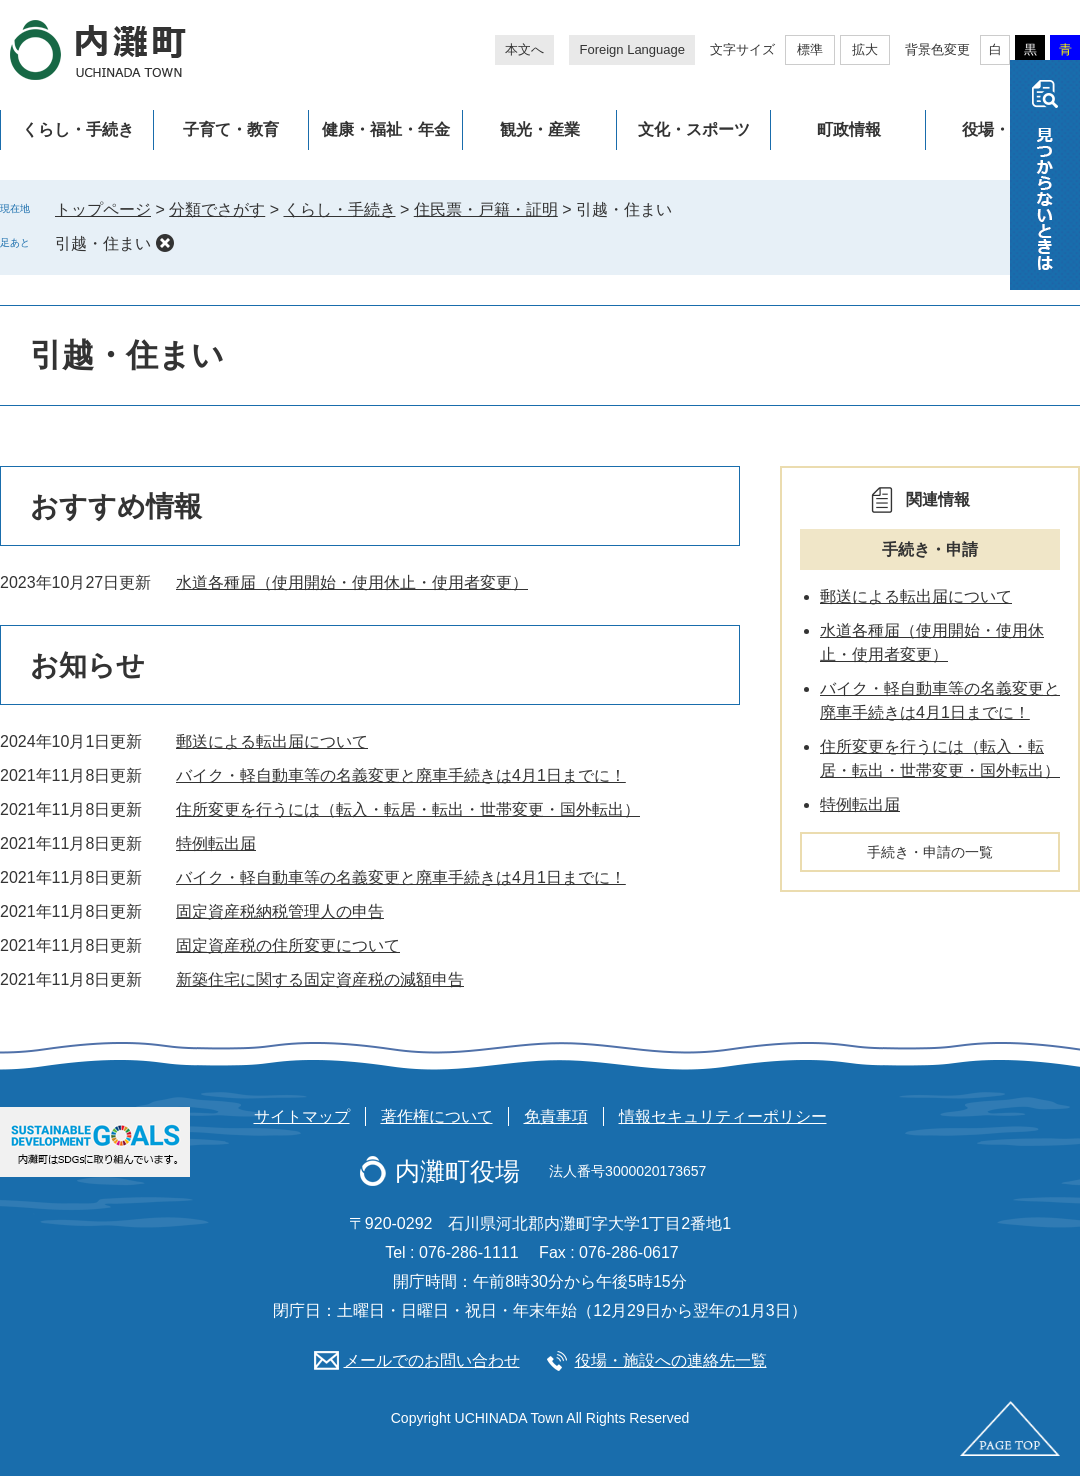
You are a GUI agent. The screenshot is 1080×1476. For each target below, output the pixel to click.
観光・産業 (540, 129)
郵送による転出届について (272, 741)
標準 (810, 49)
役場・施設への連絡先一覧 (671, 1360)
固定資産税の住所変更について (288, 945)
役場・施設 (1002, 129)
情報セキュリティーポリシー (723, 1116)
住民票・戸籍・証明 (486, 209)
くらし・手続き (78, 129)
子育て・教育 (231, 129)
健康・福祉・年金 (386, 129)
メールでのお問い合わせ (432, 1360)
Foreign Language (632, 49)
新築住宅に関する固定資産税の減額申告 (320, 979)
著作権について (437, 1116)
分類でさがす (217, 209)
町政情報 (849, 129)
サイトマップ (302, 1116)
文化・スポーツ (694, 129)
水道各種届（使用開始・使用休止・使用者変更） (352, 582)
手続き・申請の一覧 (930, 852)
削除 (165, 243)
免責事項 (556, 1116)
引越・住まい (103, 243)
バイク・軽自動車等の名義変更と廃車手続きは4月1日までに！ (401, 775)
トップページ (103, 209)
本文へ (524, 49)
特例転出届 (216, 843)
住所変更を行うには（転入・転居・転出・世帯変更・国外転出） (408, 809)
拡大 (865, 49)
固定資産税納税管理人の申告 (280, 911)
